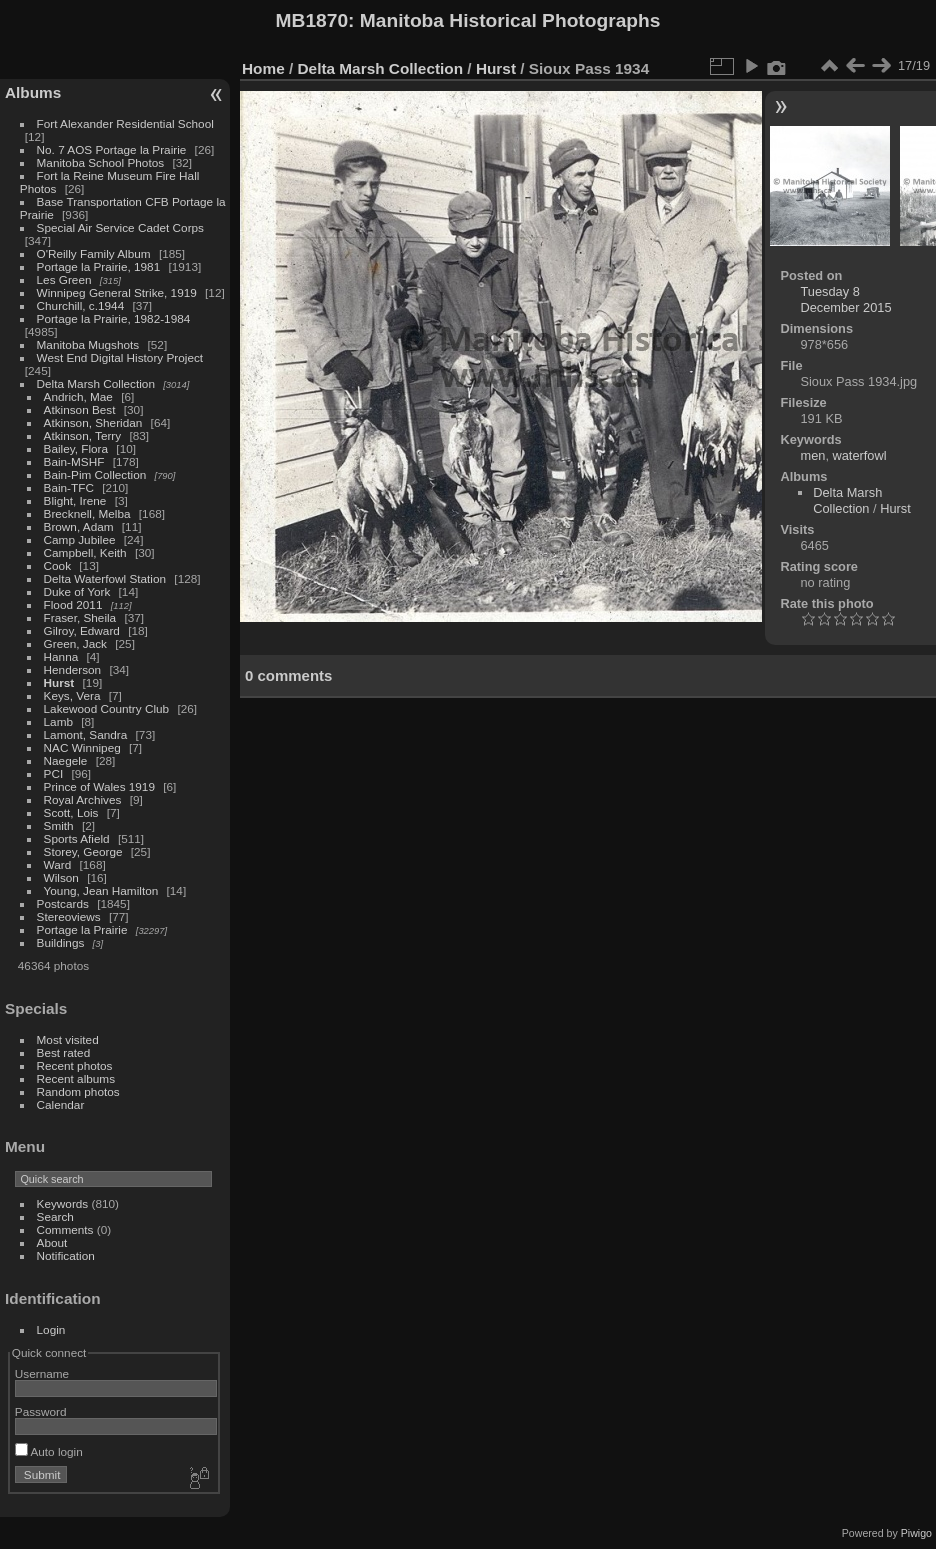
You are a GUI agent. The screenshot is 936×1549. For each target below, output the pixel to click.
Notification (66, 1255)
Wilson (61, 877)
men (812, 455)
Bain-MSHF (74, 461)
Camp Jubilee (80, 539)
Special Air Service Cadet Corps (120, 227)
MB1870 (312, 20)
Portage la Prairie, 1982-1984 (114, 318)
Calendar (61, 1104)
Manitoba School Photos (101, 162)
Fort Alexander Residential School (125, 123)
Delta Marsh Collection (96, 383)
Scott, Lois (71, 812)
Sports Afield (77, 838)
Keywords (63, 1203)
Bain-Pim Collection (95, 474)
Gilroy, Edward (82, 630)
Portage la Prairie (82, 929)
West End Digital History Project (120, 357)
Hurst (59, 682)
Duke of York (77, 591)
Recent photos (75, 1065)
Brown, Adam (79, 526)
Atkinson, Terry (83, 435)
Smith (59, 825)
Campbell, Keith (85, 552)
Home (263, 68)
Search (55, 1216)
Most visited (68, 1039)
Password (41, 1411)
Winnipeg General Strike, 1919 (117, 292)
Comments (65, 1229)
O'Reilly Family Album (94, 253)
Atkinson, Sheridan (93, 422)
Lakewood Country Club (107, 708)
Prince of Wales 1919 (99, 786)
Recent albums (76, 1078)
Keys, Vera (72, 695)
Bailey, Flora (76, 448)
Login (51, 1329)
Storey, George (83, 851)
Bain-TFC (69, 487)
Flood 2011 (73, 604)
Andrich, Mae (78, 396)
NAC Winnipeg (82, 747)
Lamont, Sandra (86, 734)
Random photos (78, 1091)
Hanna (61, 656)
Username (42, 1373)
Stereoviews (69, 916)
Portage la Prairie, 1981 (99, 266)
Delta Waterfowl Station (105, 578)
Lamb (58, 721)
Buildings (61, 942)
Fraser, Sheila (80, 617)
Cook (57, 565)
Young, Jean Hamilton (101, 890)
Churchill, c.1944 (81, 305)
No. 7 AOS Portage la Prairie (112, 149)
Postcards (63, 903)
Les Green (64, 279)
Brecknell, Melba (87, 513)
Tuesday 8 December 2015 (845, 299)
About (52, 1242)
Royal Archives (83, 799)
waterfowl (860, 455)
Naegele (66, 760)
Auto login (49, 1451)
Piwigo (916, 1533)
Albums (33, 92)
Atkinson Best (80, 409)
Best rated (64, 1052)
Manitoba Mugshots (88, 344)
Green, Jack (75, 643)
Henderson (73, 669)
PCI (54, 773)
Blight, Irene (75, 500)
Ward (58, 864)
